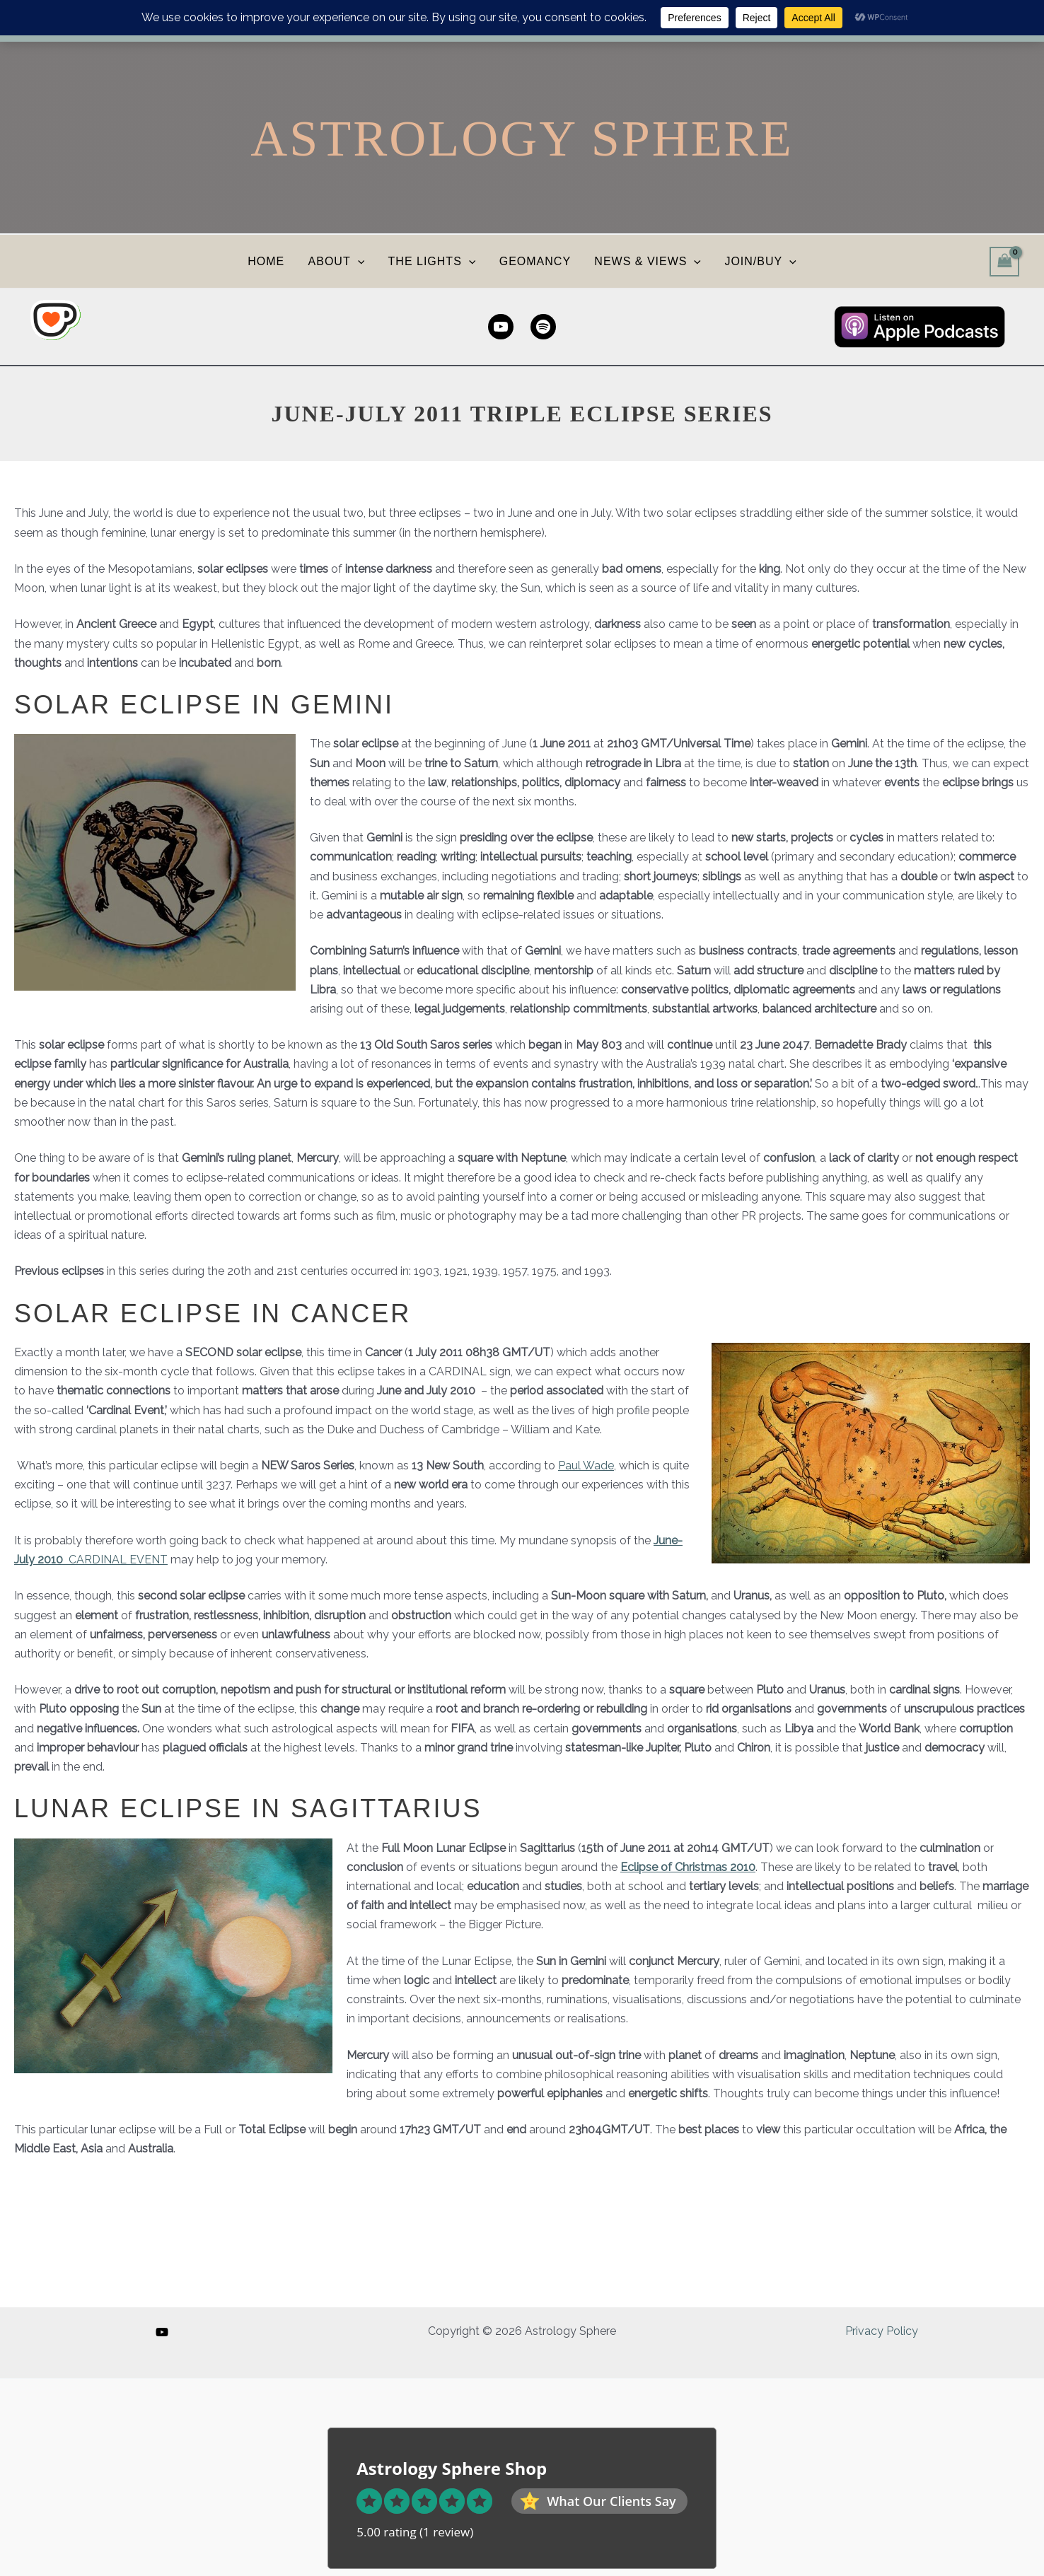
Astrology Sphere (521, 138)
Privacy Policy (881, 2331)
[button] (359, 261)
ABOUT (338, 261)
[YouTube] (162, 2332)
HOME (268, 261)
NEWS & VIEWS (646, 261)
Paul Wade (586, 1465)
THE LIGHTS (432, 261)
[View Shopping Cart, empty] (1004, 261)
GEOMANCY (534, 261)
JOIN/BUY (758, 261)
